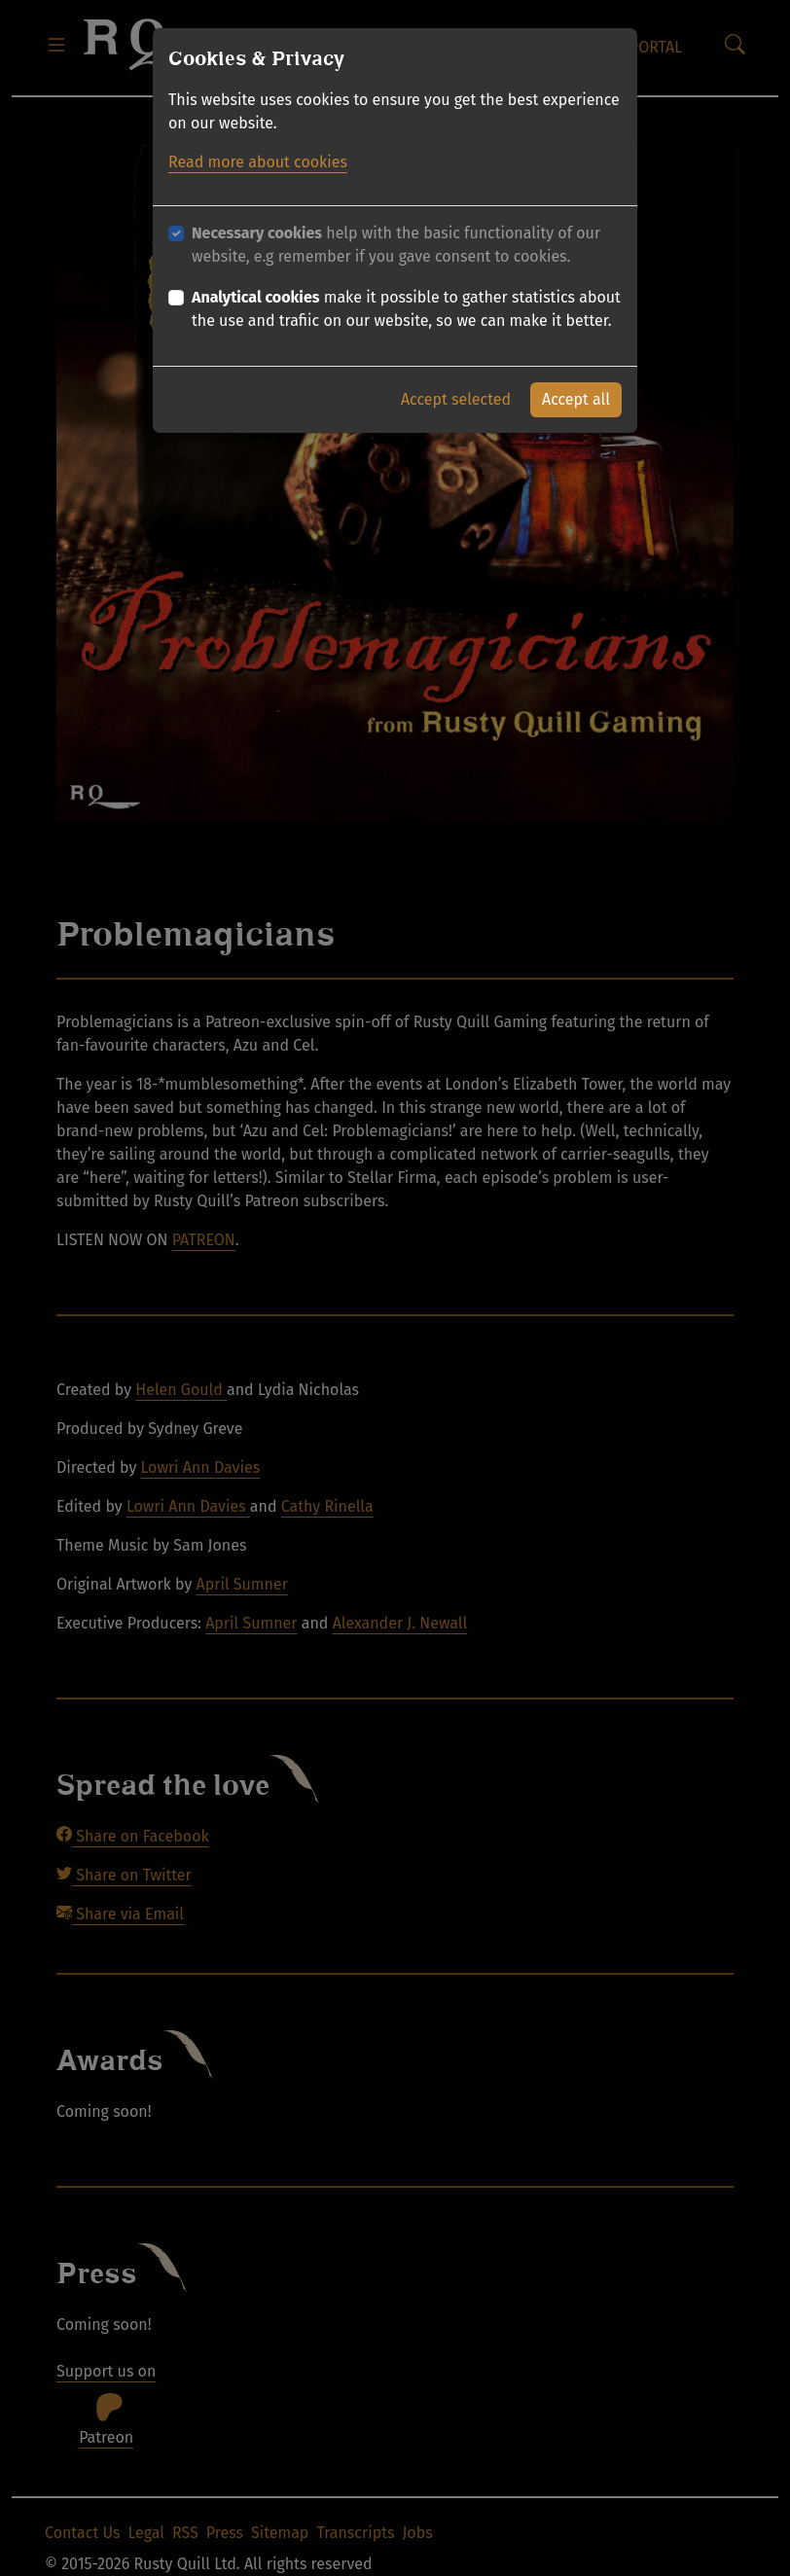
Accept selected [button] (456, 399)
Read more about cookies (257, 162)
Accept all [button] (576, 399)
